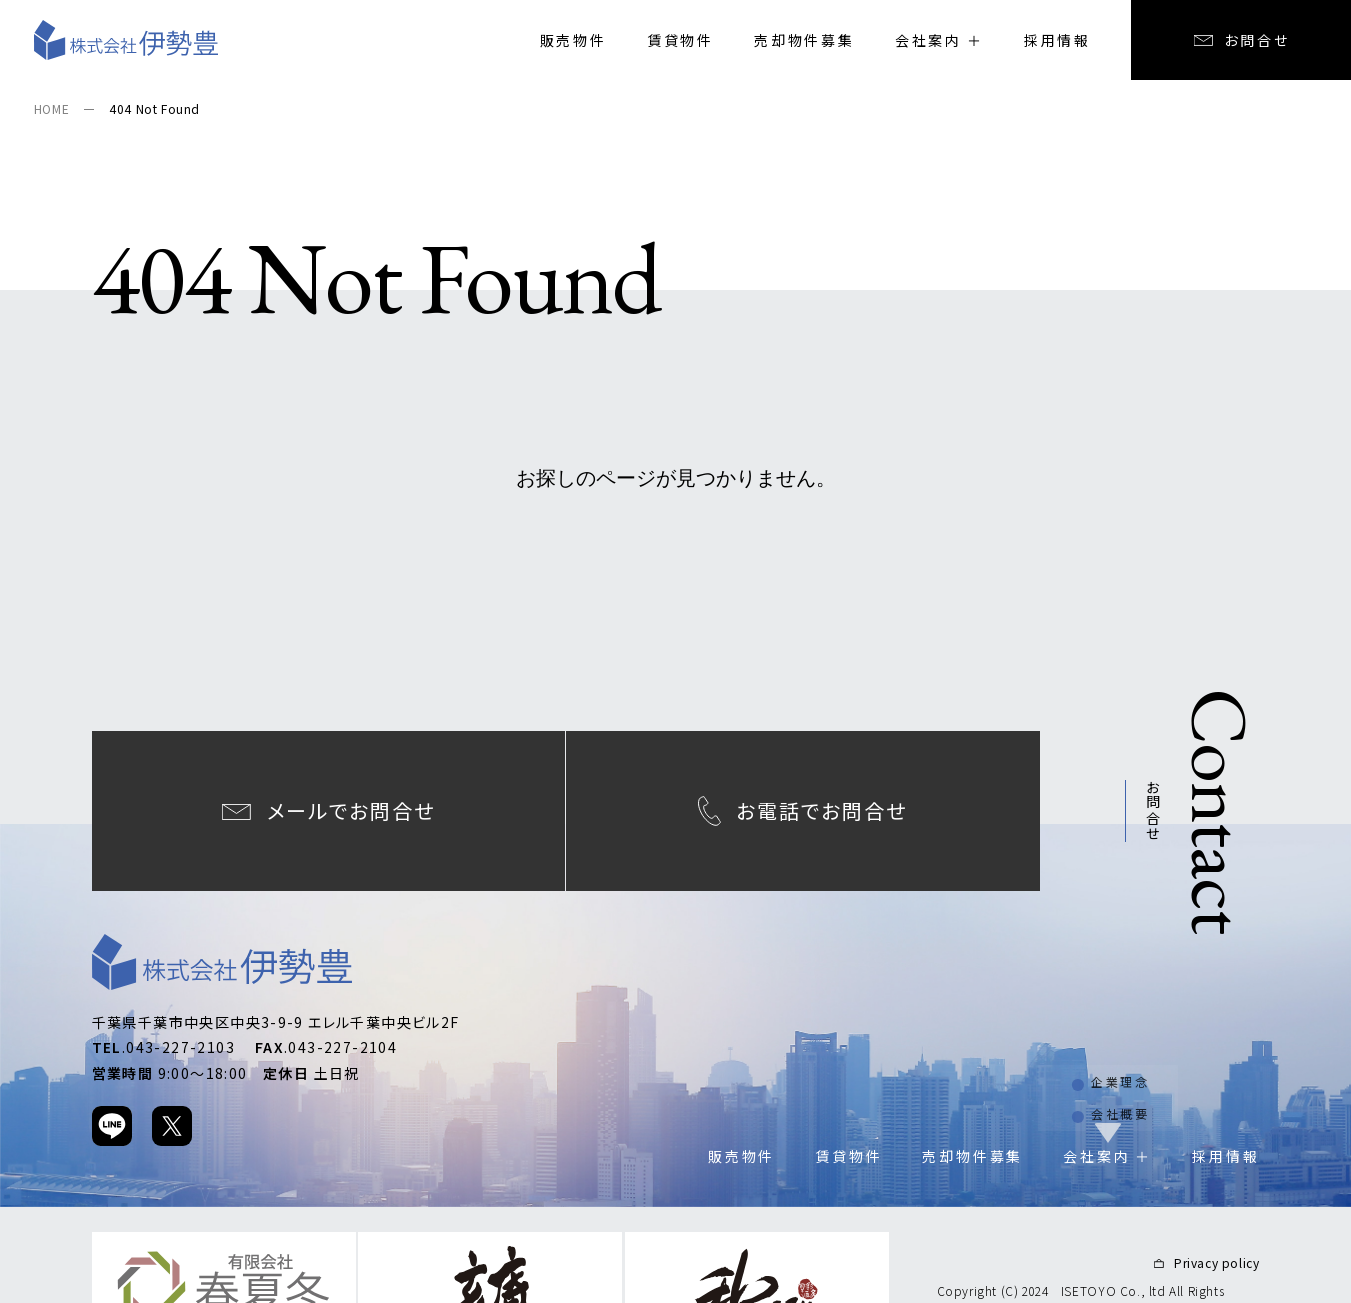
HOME (51, 108)
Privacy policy (1216, 1240)
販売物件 (573, 40)
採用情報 (1057, 40)
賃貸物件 (680, 40)
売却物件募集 (804, 40)
